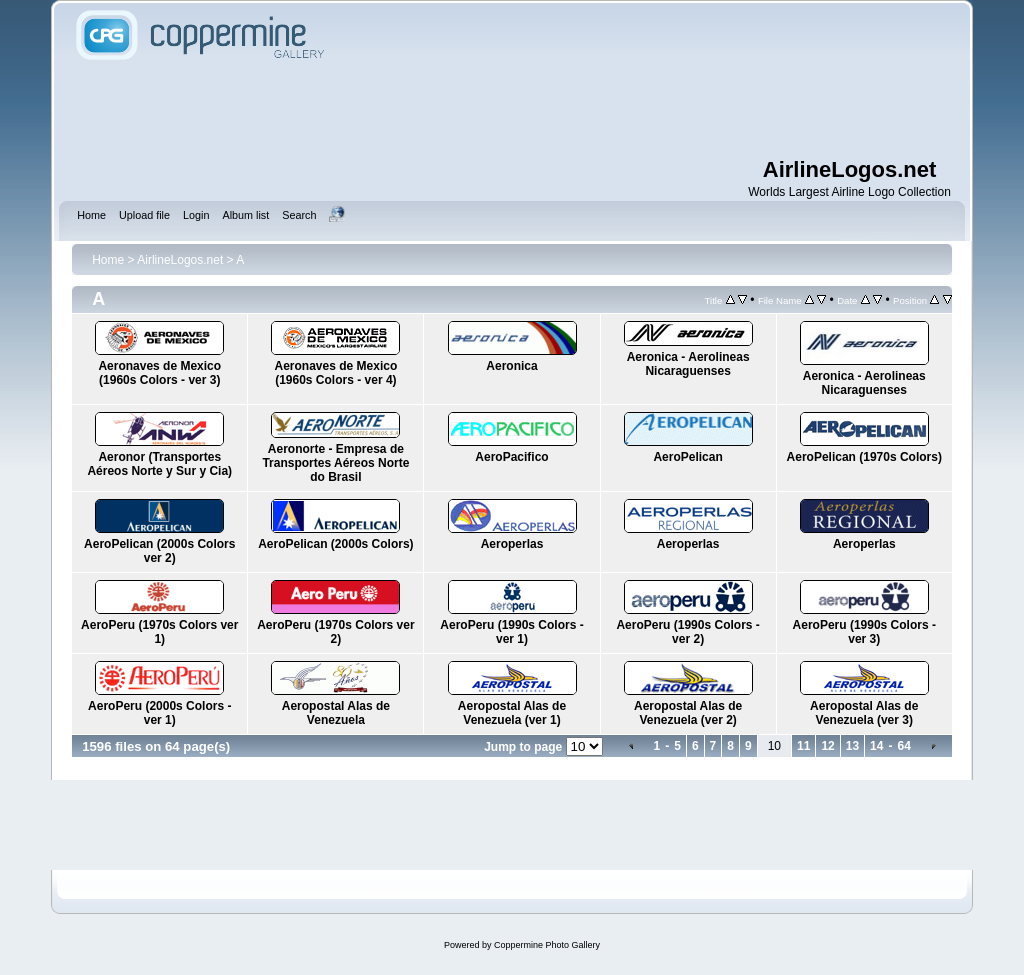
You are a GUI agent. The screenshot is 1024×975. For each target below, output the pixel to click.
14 (876, 746)
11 (803, 746)
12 (827, 746)
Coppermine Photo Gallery (547, 945)
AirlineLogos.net (180, 260)
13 (852, 746)
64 (903, 746)
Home (108, 260)
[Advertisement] (512, 110)
